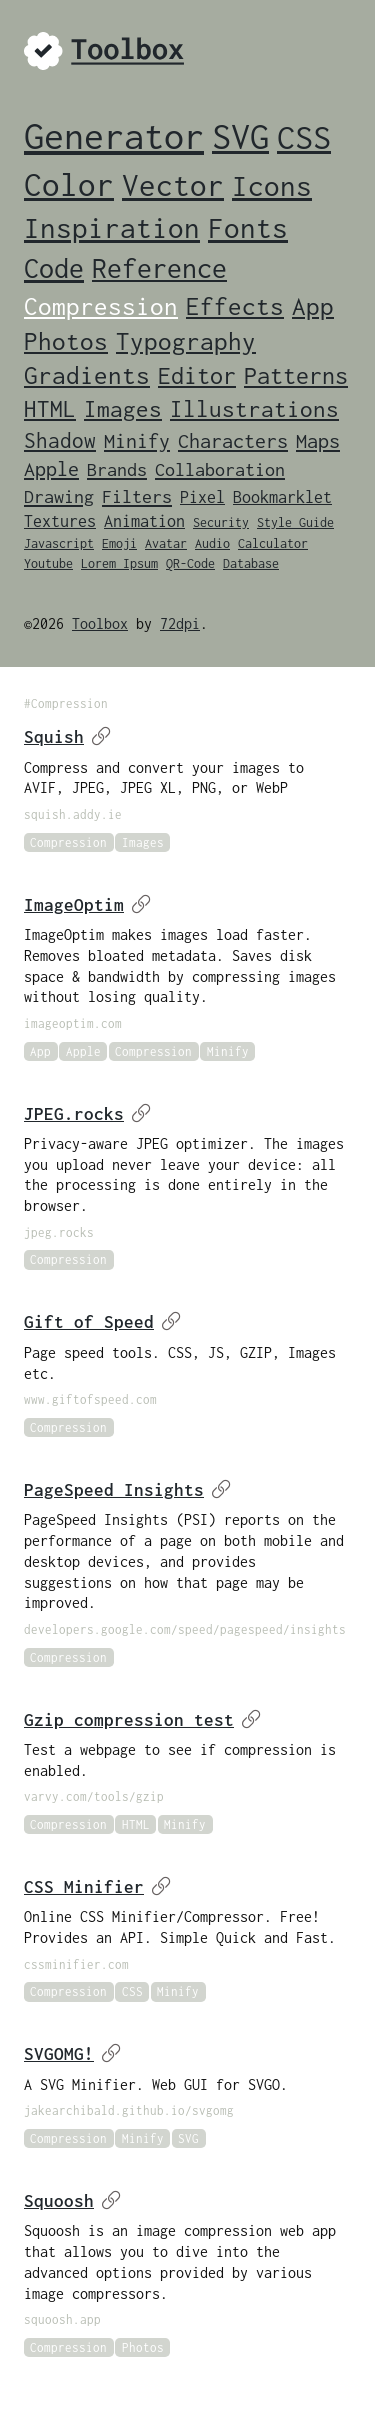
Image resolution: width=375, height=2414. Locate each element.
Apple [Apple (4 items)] (51, 468)
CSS (132, 1991)
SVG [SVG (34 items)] (240, 136)
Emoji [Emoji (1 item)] (119, 543)
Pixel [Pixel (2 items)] (202, 497)
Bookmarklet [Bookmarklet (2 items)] (282, 497)
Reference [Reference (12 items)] (159, 268)
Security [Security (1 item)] (221, 522)
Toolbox (100, 623)
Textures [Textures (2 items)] (60, 521)
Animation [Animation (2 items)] (144, 521)
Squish (67, 737)
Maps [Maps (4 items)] (318, 440)
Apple (83, 1051)
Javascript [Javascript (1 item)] (59, 543)
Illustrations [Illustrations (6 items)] (254, 409)
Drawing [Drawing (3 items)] (59, 496)
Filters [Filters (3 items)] (137, 496)
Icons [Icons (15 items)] (272, 185)
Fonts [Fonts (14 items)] (248, 228)
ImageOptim (87, 905)
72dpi (180, 623)
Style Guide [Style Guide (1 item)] (295, 522)
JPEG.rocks (87, 1114)
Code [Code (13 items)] (54, 268)
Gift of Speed (102, 1322)
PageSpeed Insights (127, 1490)
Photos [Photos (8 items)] (66, 341)
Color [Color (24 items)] (69, 184)
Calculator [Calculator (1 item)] (273, 543)
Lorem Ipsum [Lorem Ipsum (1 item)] (119, 563)
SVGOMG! (72, 2054)
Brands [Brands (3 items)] (117, 469)
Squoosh (72, 2201)
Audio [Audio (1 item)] (212, 543)
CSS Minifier (97, 1887)
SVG (188, 2138)
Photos (143, 2347)
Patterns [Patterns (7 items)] (296, 375)
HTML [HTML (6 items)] (50, 409)
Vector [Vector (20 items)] (173, 184)
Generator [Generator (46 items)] (114, 136)
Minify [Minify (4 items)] (137, 440)
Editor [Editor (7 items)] (197, 375)
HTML (136, 1824)
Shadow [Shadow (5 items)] (60, 440)
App (40, 1051)
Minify (228, 1051)
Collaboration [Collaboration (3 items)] (220, 469)
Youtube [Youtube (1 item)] (48, 563)
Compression (68, 842)
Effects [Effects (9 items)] (235, 305)
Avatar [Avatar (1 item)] (166, 543)
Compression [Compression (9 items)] (101, 305)
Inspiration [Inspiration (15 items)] (112, 227)
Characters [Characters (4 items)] (233, 440)
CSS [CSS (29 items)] (304, 137)
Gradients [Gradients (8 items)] (87, 375)
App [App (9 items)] (313, 305)
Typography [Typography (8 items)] (186, 341)
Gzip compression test (142, 1720)
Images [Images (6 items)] (123, 409)
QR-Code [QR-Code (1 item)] (190, 563)
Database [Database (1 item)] (251, 563)
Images (143, 842)
